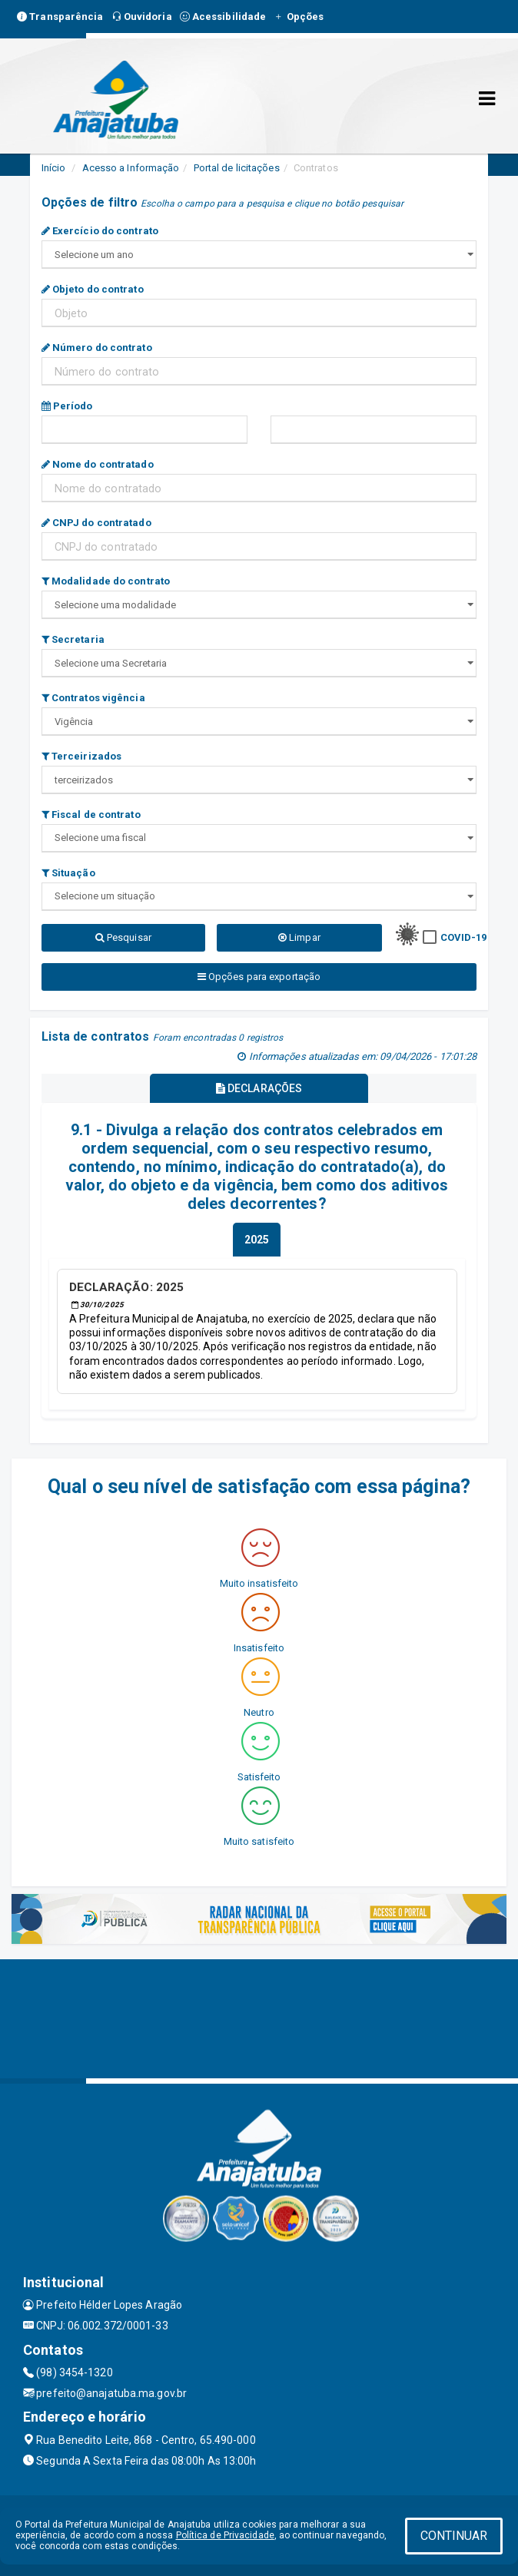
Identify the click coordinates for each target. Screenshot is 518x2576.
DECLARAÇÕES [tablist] (259, 1088)
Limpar (299, 937)
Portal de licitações (237, 168)
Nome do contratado (98, 464)
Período (67, 406)
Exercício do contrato (100, 231)
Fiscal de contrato (91, 814)
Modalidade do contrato (106, 581)
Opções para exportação (259, 976)
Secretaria (73, 639)
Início (54, 168)
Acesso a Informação (131, 168)
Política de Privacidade (225, 2535)
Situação (68, 873)
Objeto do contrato (93, 289)
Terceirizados (82, 756)
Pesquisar (123, 937)
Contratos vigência (93, 698)
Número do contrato (97, 347)
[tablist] (257, 1240)
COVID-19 (463, 937)
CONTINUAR (454, 2535)
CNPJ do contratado (96, 522)
